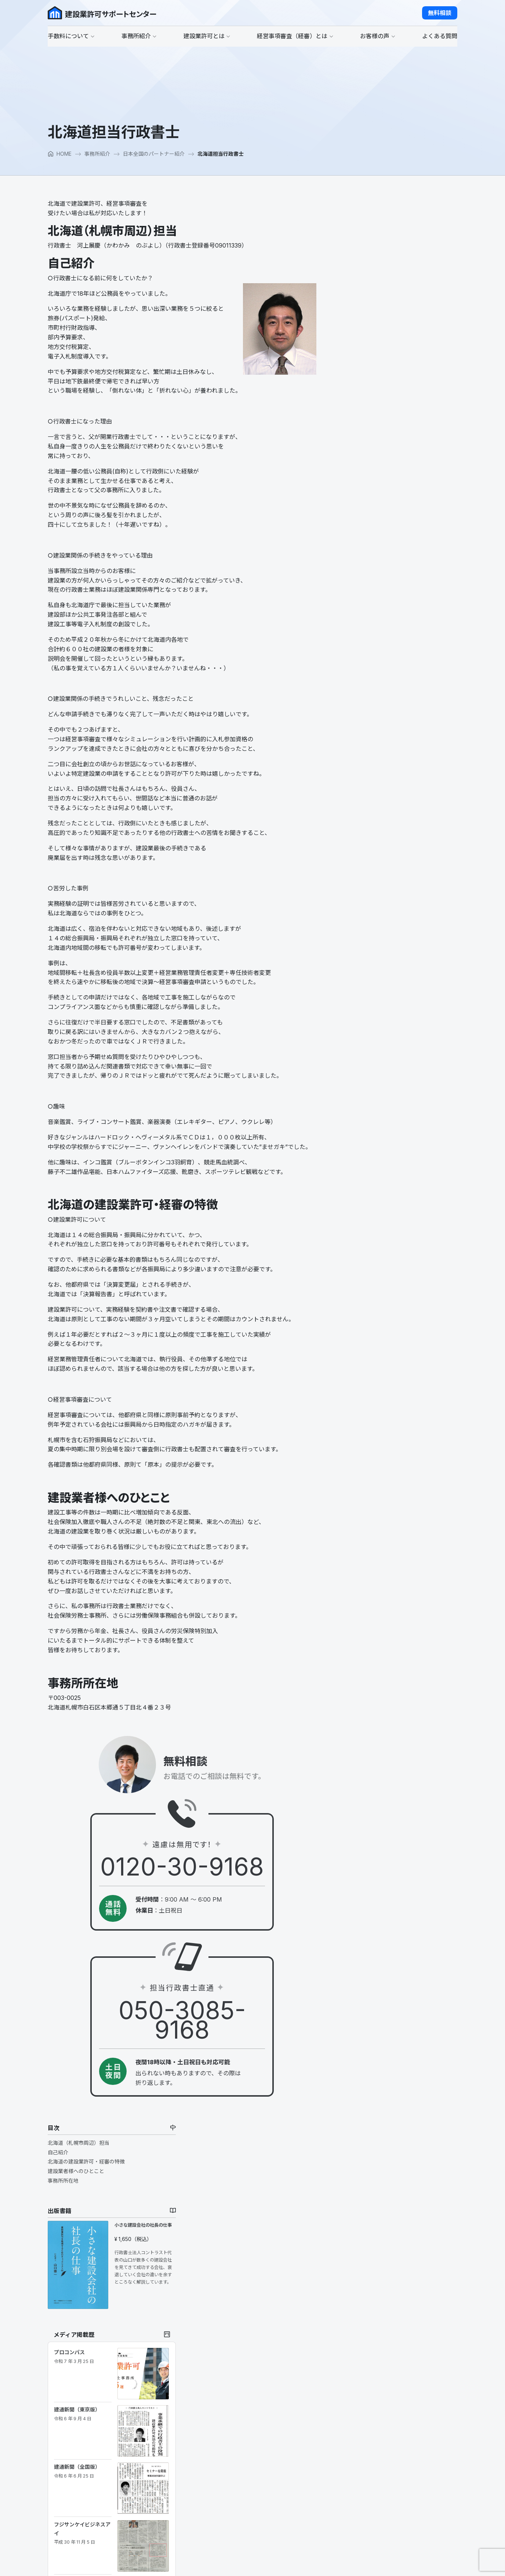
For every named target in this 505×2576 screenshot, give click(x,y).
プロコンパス (363, 431)
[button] (439, 13)
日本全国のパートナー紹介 (154, 154)
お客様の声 (344, 2364)
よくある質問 (346, 2401)
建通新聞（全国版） (366, 538)
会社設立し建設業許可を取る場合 (240, 2496)
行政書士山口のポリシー (230, 2374)
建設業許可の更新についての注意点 (243, 2468)
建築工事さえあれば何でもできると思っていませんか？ (243, 2509)
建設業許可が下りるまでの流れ (238, 2458)
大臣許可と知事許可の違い (233, 2449)
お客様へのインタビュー (359, 2374)
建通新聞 (363, 646)
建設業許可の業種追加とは (233, 2477)
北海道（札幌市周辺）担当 (367, 222)
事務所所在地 (352, 260)
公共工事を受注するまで (359, 2346)
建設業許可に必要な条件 (230, 2430)
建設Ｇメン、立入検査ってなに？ (240, 2522)
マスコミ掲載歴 (220, 2402)
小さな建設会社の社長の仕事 (428, 304)
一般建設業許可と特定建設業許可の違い (248, 2439)
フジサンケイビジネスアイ (368, 596)
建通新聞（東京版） (366, 484)
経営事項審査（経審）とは (362, 2336)
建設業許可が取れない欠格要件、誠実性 (248, 2486)
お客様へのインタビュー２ (362, 2384)
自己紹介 (347, 231)
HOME (60, 154)
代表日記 (212, 2384)
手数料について (220, 2336)
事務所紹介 (97, 154)
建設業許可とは (220, 2420)
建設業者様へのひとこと (365, 251)
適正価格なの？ (220, 2346)
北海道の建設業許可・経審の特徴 (375, 241)
